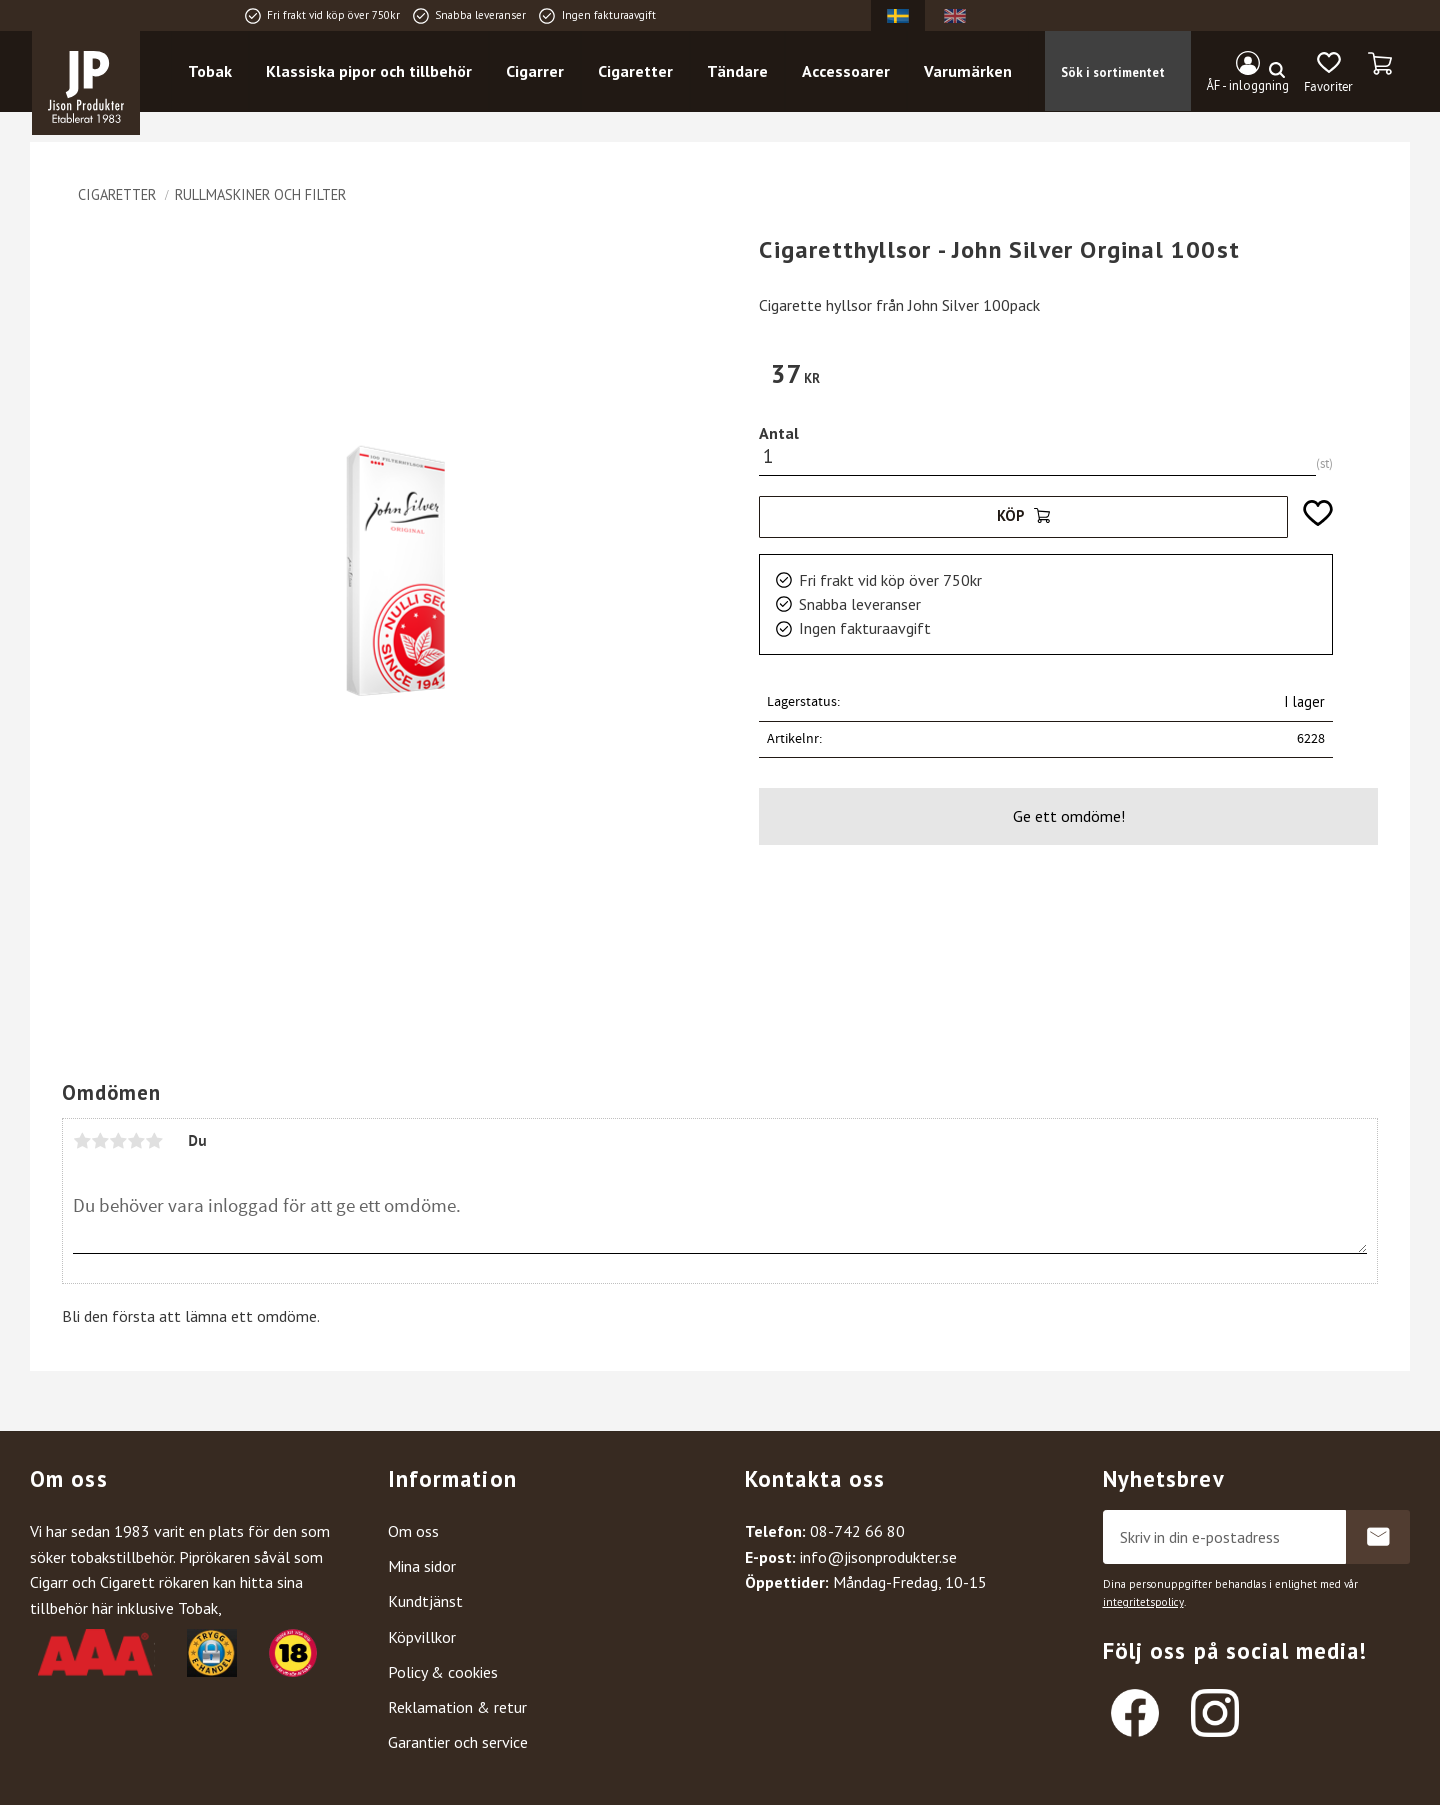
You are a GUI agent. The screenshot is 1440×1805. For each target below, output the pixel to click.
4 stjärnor (136, 1141)
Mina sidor (422, 1566)
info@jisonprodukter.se (878, 1557)
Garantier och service (458, 1742)
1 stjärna (82, 1141)
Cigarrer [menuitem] (535, 71)
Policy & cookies (443, 1672)
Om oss (413, 1531)
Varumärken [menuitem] (968, 71)
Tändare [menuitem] (737, 71)
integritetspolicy (1143, 1602)
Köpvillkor (422, 1637)
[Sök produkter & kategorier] (1147, 71)
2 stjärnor (100, 1141)
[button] (1328, 73)
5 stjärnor (154, 1141)
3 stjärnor (118, 1141)
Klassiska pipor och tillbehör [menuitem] (369, 71)
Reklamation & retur (457, 1707)
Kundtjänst (425, 1601)
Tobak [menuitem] (210, 71)
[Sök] (1277, 71)
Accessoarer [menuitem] (846, 71)
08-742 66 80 (857, 1531)
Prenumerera (1378, 1537)
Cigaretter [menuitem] (635, 71)
